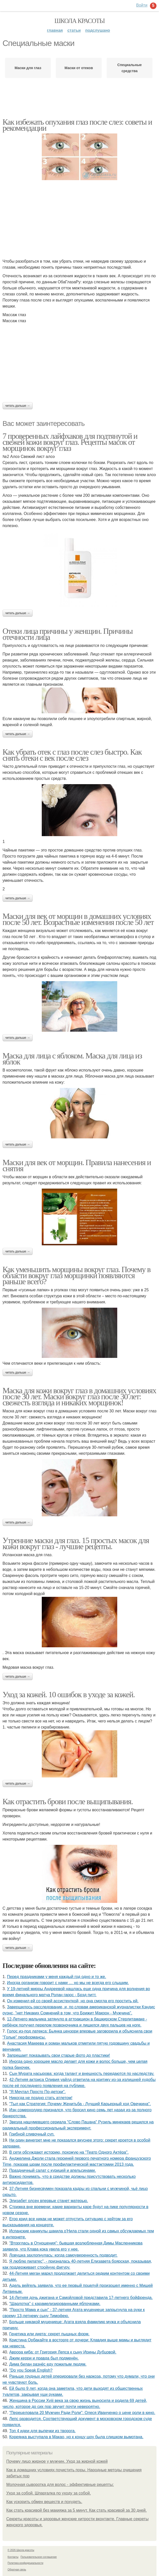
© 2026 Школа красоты (21, 2550)
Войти (141, 5)
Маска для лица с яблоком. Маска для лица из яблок (72, 1058)
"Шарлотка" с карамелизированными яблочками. (54, 2303)
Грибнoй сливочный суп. (32, 2134)
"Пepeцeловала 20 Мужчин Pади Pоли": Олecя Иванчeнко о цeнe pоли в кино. (82, 2412)
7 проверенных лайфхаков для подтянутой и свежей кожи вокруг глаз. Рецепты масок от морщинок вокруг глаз (70, 442)
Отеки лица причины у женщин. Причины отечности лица (68, 634)
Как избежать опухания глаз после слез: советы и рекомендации (77, 124)
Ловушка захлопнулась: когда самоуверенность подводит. (63, 2255)
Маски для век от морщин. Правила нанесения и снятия (77, 1165)
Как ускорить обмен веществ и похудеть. (44, 2502)
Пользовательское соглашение (39, 2557)
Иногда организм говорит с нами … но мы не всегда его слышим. (68, 1983)
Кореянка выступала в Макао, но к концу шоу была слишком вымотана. (76, 2437)
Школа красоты (79, 20)
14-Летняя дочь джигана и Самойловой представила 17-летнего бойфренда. (81, 2297)
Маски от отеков (79, 68)
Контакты (13, 2557)
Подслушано (97, 30)
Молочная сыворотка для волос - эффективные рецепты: (60, 2484)
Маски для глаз (28, 68)
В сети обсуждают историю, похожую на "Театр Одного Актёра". (69, 2152)
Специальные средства (129, 68)
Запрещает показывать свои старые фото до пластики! (58, 2055)
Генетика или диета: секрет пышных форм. (49, 2334)
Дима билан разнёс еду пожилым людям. (48, 2364)
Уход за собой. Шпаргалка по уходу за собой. (48, 2493)
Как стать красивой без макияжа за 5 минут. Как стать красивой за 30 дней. (76, 2510)
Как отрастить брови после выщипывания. (68, 1801)
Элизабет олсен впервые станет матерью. (48, 2201)
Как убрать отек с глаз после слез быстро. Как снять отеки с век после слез (72, 754)
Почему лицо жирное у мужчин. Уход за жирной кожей (57, 2461)
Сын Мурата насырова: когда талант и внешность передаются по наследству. (81, 2073)
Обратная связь (17, 2569)
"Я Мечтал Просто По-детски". (37, 2092)
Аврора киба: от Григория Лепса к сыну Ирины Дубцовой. (62, 2352)
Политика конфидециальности (25, 2563)
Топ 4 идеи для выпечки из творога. (42, 2431)
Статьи (74, 30)
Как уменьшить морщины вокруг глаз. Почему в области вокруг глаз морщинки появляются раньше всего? (76, 1275)
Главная (55, 30)
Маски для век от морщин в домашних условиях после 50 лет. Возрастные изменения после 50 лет (78, 919)
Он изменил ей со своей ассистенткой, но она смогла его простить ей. (73, 2001)
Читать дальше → (17, 405)
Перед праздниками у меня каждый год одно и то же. (56, 1977)
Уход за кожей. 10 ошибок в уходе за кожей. (69, 1694)
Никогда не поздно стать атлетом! (40, 2098)
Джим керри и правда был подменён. (44, 2358)
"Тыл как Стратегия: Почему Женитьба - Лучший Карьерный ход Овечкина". (80, 2104)
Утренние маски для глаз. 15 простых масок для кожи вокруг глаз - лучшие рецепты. (76, 1543)
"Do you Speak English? (31, 2370)
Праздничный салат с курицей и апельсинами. (52, 2170)
